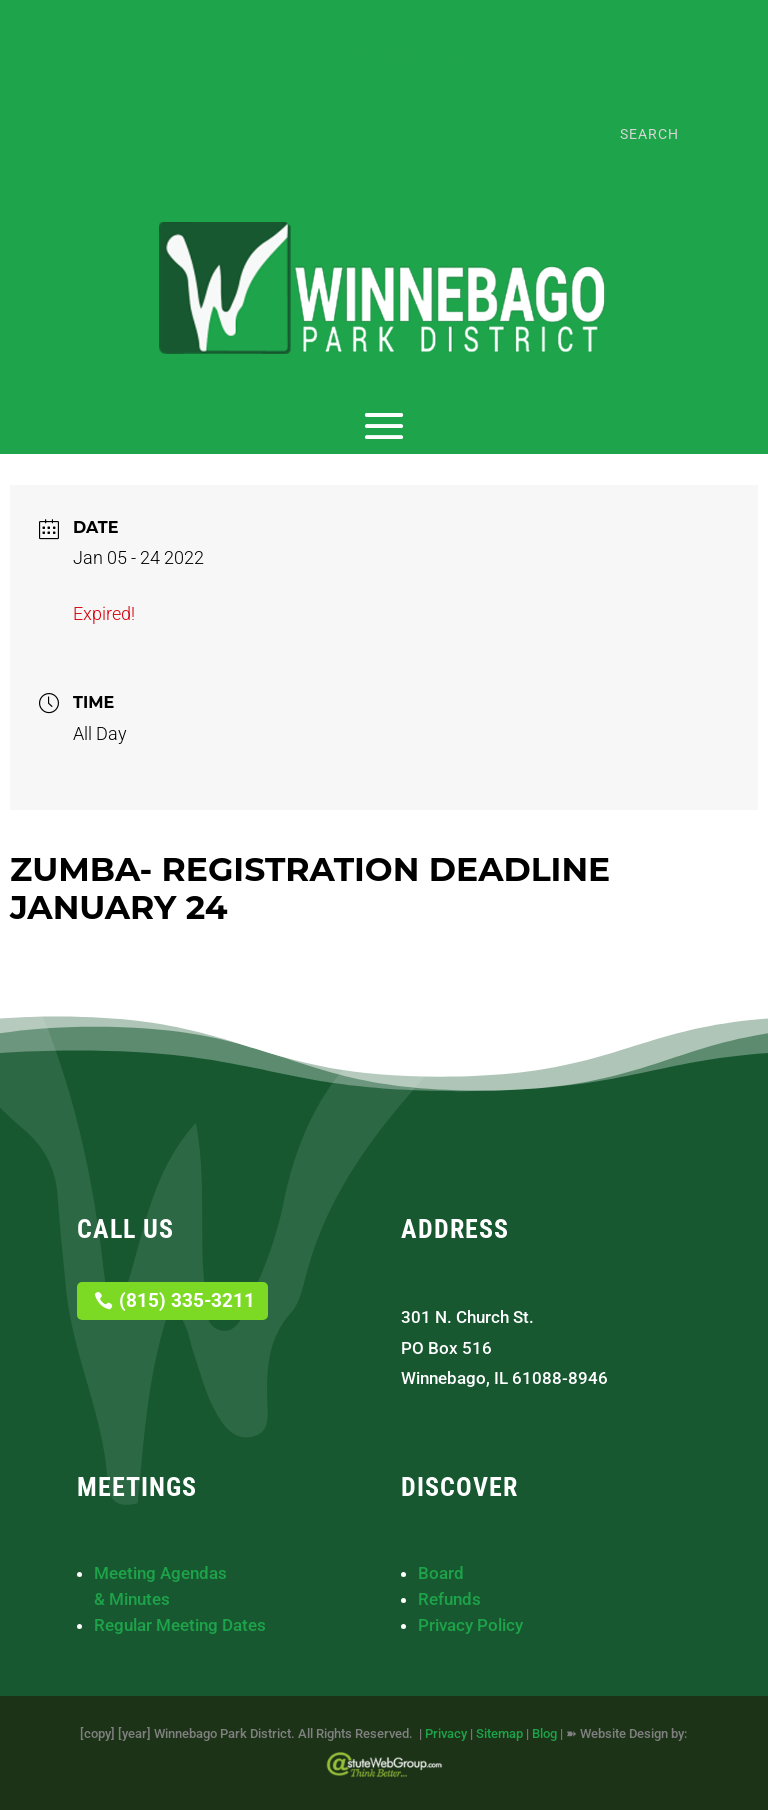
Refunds (449, 1599)
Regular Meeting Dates (180, 1625)
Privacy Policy (470, 1625)
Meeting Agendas (160, 1573)
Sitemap (499, 1733)
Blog (544, 1733)
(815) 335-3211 (397, 57)
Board (441, 1573)
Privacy (446, 1733)
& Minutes (132, 1599)
